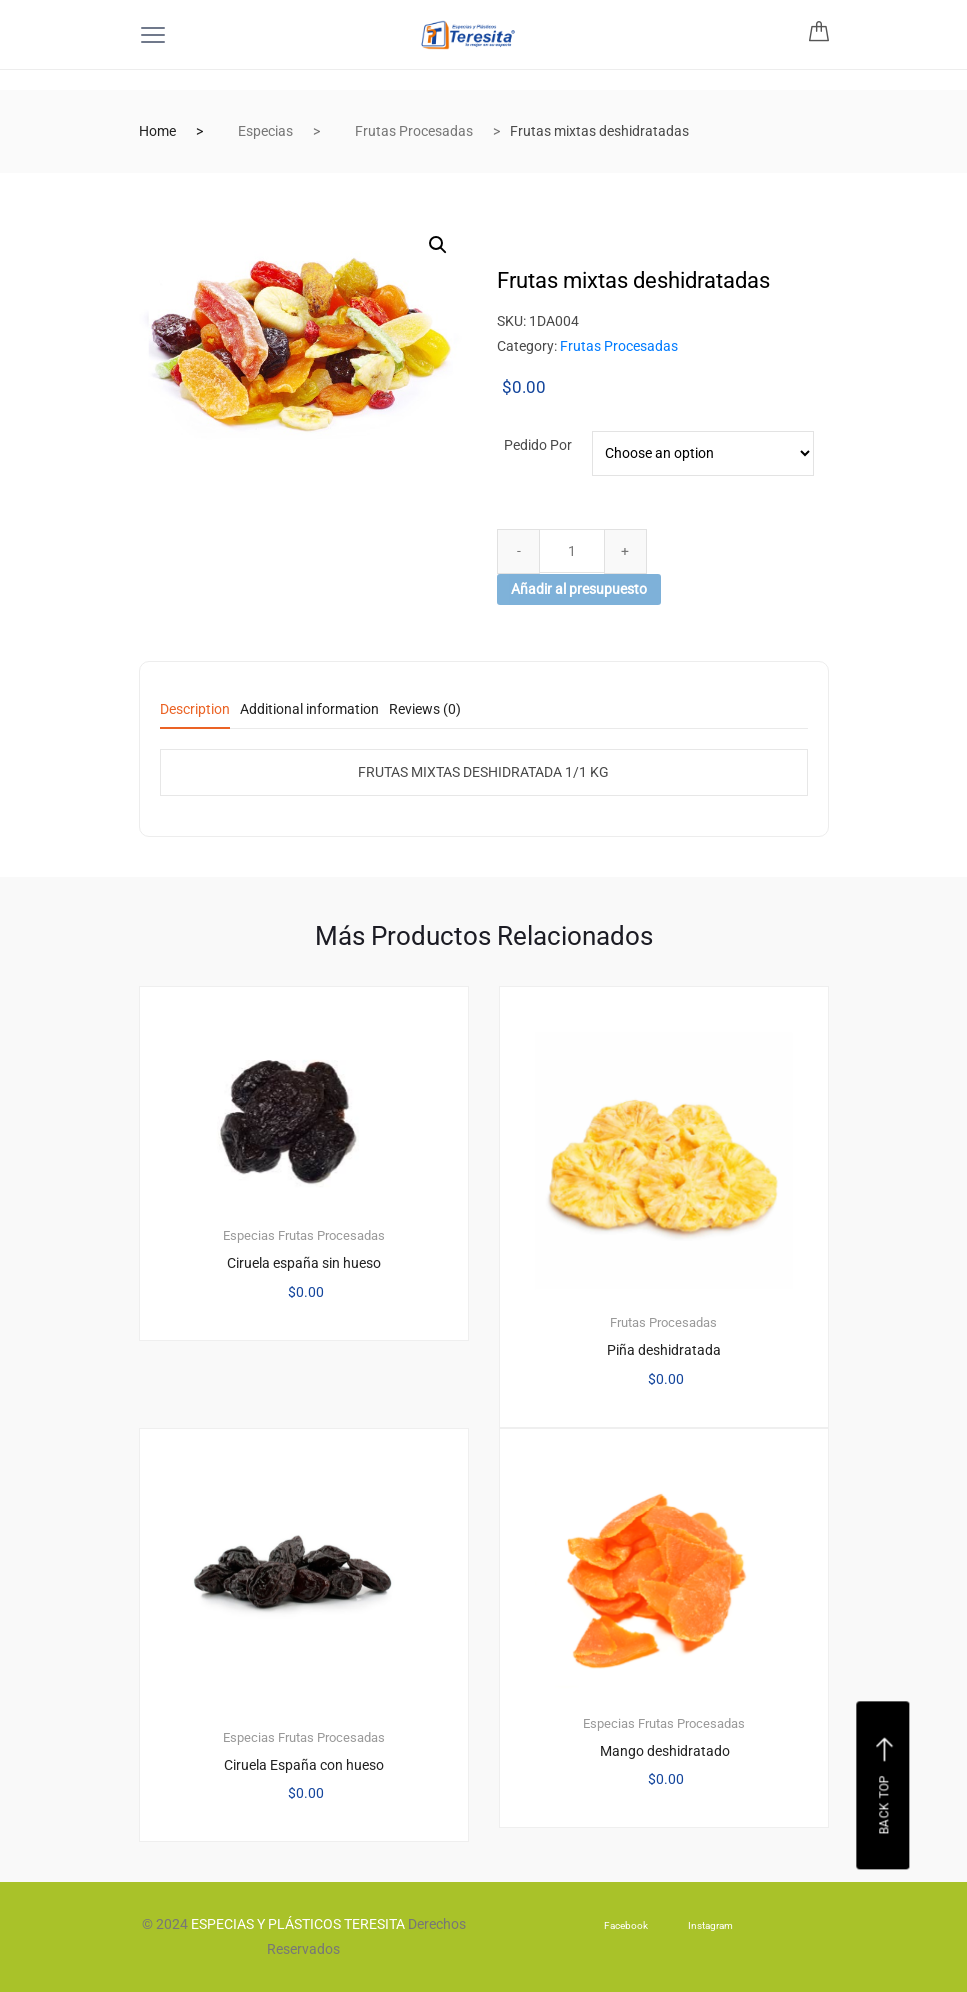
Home (157, 131)
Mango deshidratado (663, 1751)
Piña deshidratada (664, 1350)
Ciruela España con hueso (304, 1765)
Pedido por (538, 445)
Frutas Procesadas (414, 131)
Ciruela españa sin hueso (304, 1263)
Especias (265, 131)
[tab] (195, 715)
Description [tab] (195, 709)
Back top (885, 1786)
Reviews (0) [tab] (425, 709)
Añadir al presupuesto (579, 589)
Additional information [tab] (309, 709)
